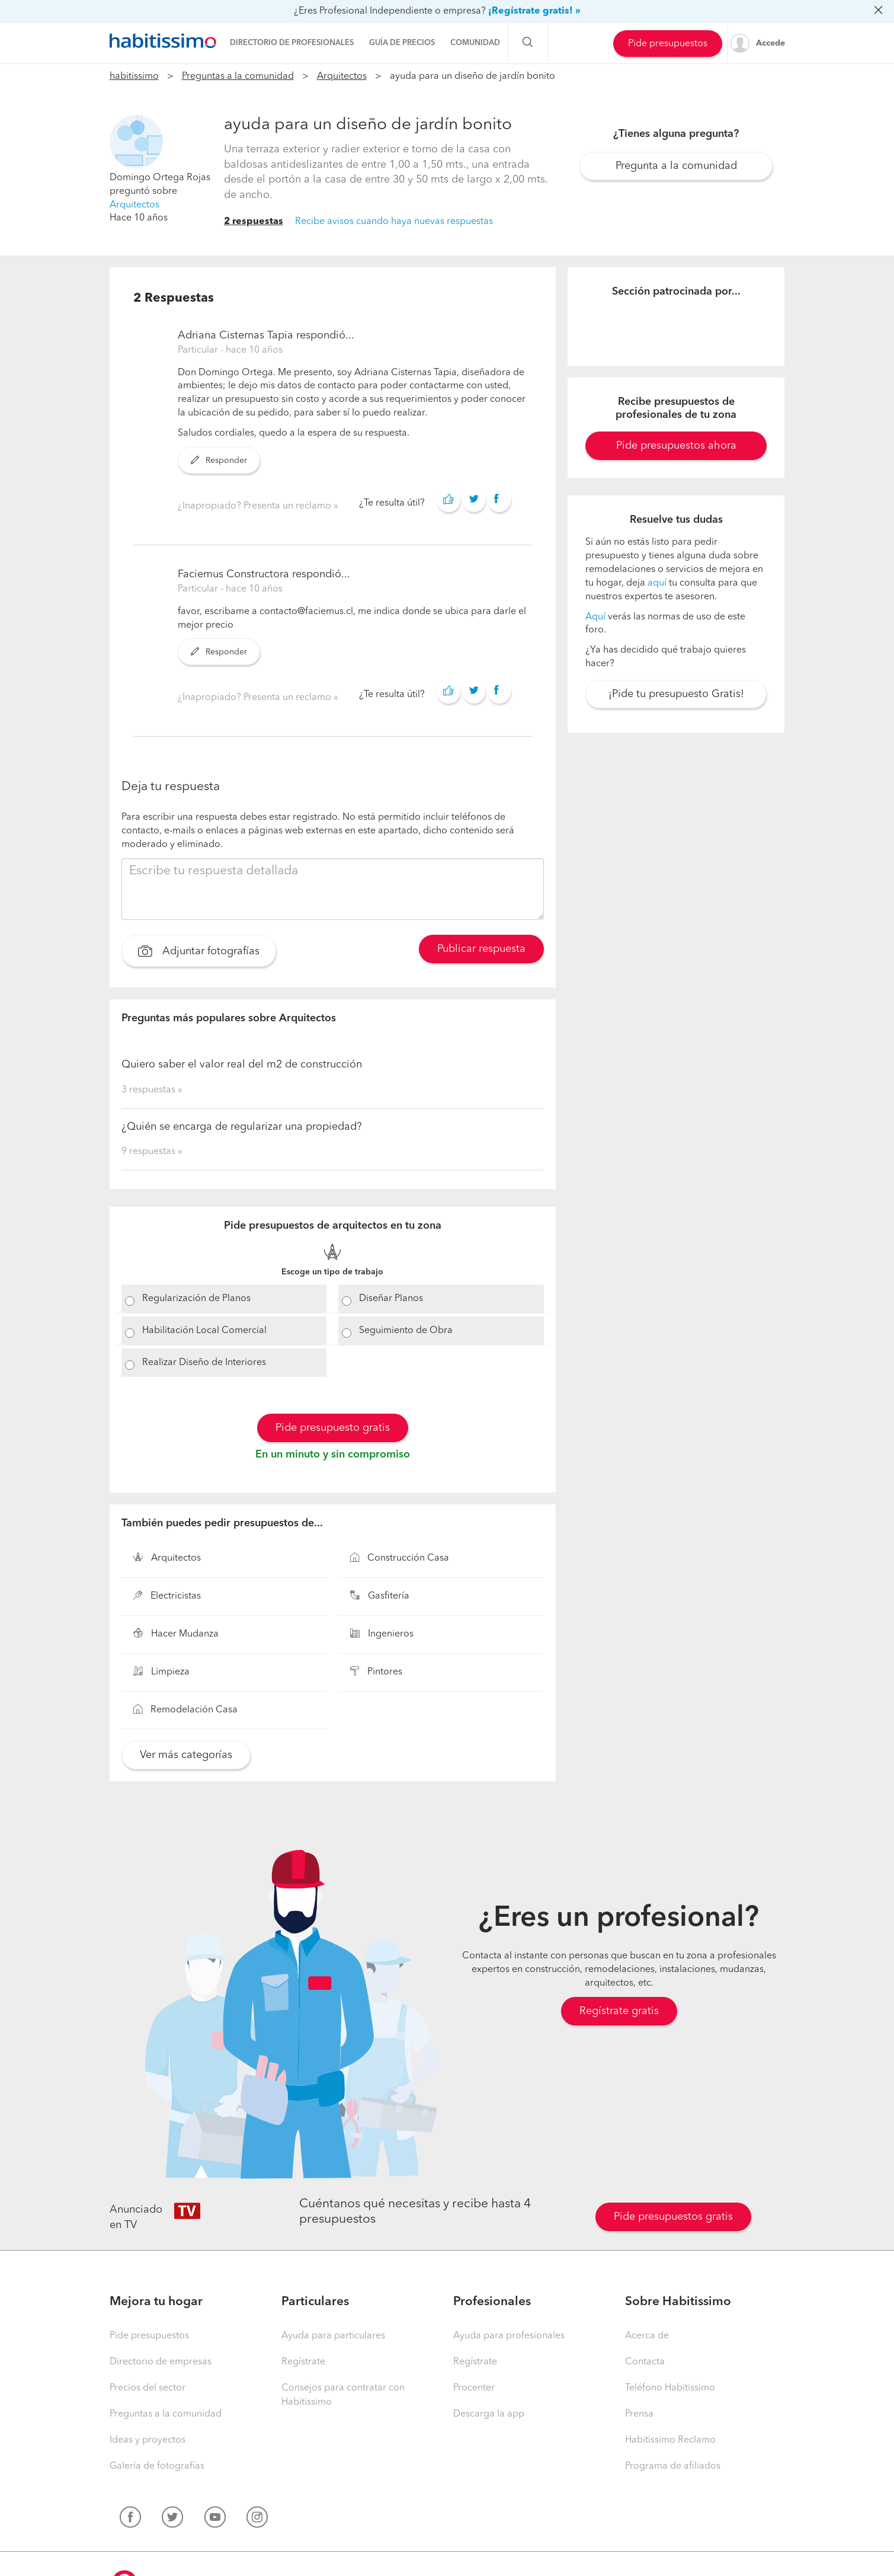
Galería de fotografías (157, 2466)
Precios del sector (147, 2388)
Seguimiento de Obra (406, 1330)
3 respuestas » (151, 1090)
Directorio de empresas (161, 2362)
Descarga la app (488, 2414)
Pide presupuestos (667, 44)
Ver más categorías (186, 1755)
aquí (657, 583)
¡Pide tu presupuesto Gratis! (676, 694)
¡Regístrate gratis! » (534, 11)
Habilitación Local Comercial (204, 1330)
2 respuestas (253, 221)
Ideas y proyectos (147, 2440)
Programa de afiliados (672, 2466)
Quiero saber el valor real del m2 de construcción (241, 1064)
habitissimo (134, 76)
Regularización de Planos (196, 1298)
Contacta (645, 2362)
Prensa (639, 2414)
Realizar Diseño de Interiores (204, 1362)
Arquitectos (342, 76)
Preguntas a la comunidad (238, 76)
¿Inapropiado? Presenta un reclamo (256, 506)
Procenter (474, 2388)
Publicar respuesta (481, 949)
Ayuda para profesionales (509, 2336)
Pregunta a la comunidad (676, 166)
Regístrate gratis (619, 2011)
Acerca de (647, 2336)
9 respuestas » (151, 1151)
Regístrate (303, 2362)
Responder (219, 460)
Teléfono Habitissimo (670, 2388)
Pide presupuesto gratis (332, 1428)
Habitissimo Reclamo (670, 2440)
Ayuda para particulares (333, 2336)
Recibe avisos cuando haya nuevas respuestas (394, 221)
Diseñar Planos (391, 1298)
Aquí (595, 617)
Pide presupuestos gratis (673, 2216)
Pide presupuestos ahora (676, 445)
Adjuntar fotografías (198, 952)
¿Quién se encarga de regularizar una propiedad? (241, 1126)
